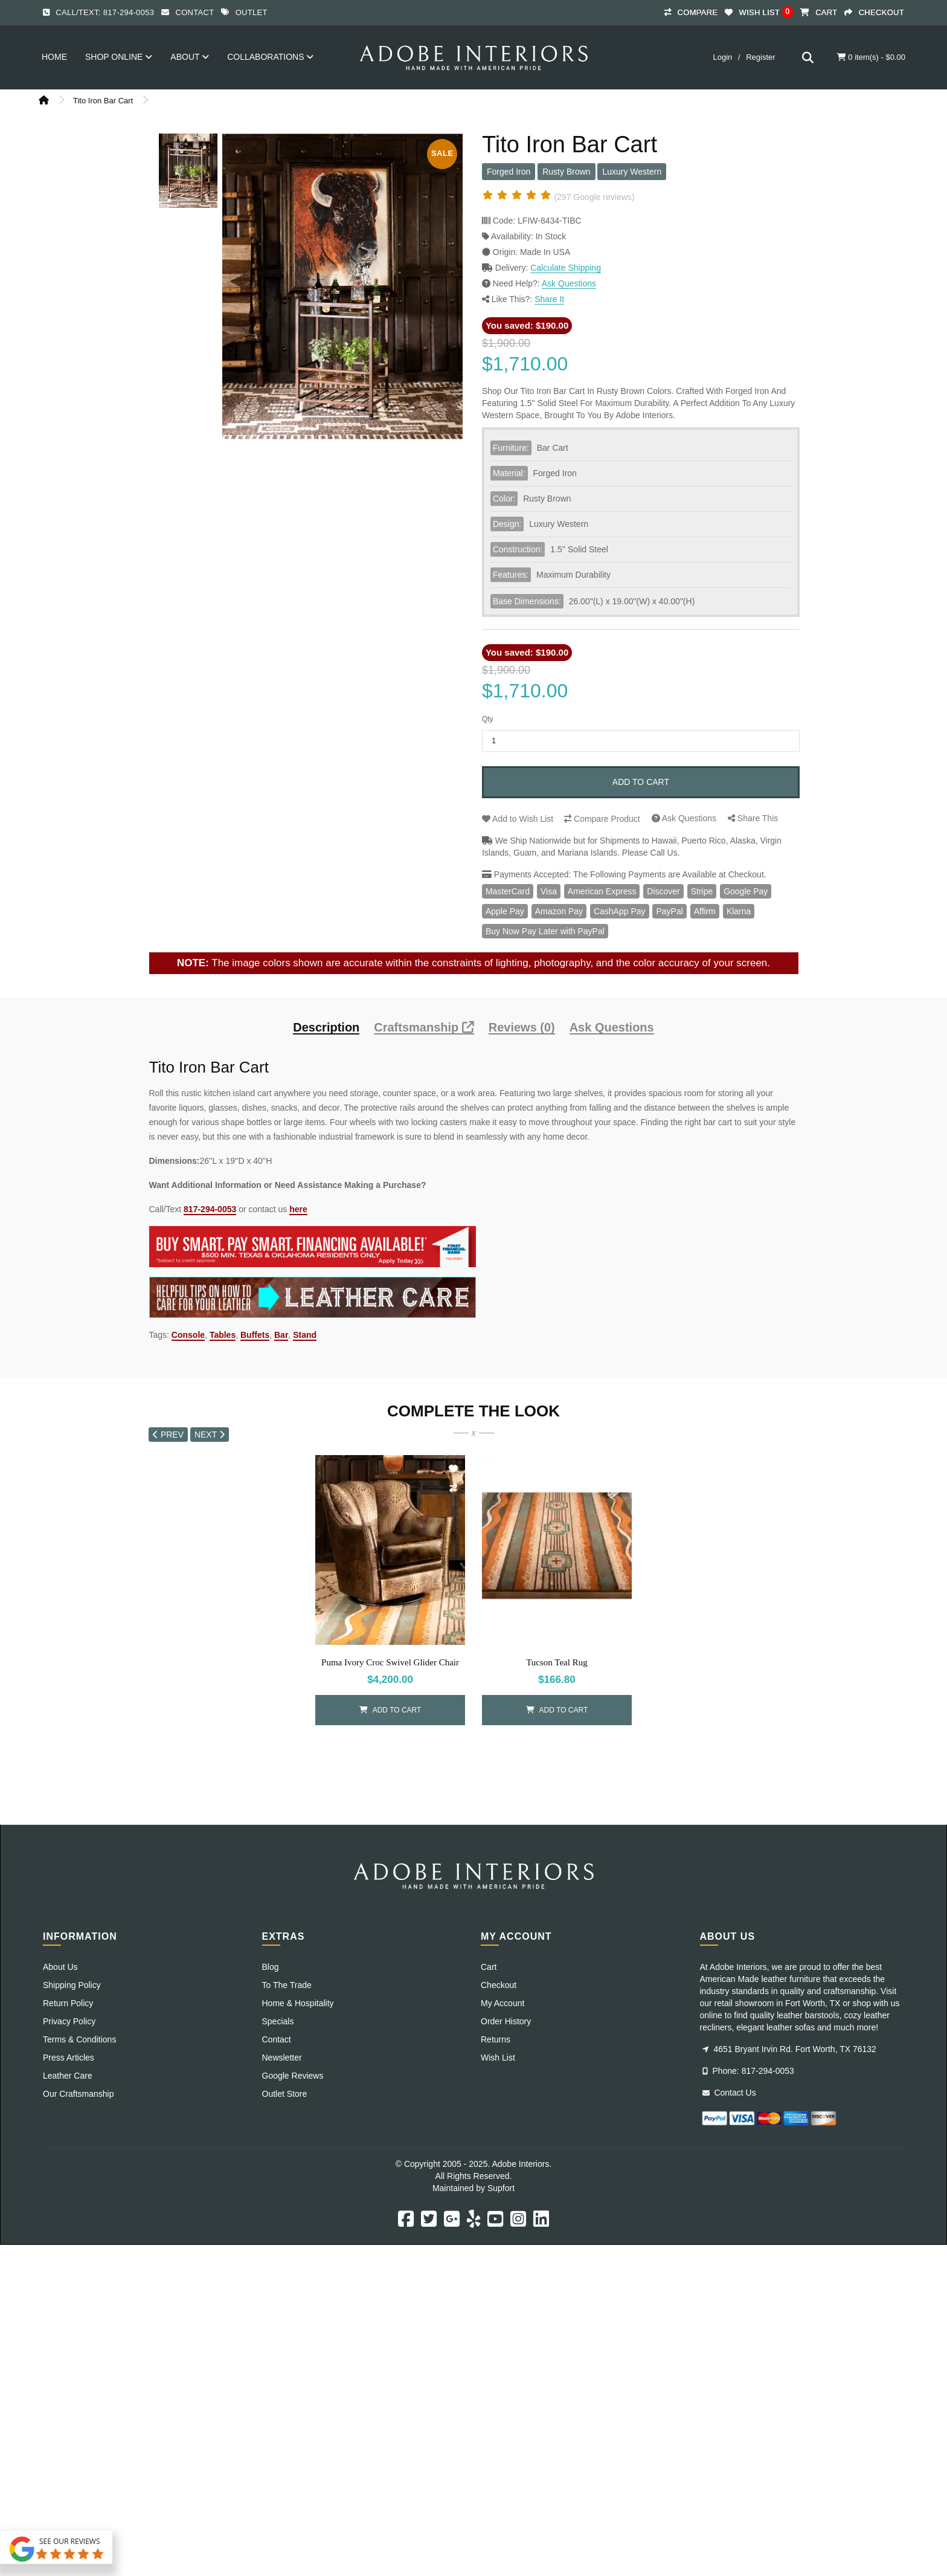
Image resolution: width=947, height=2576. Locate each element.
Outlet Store (284, 2094)
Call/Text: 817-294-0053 (105, 12)
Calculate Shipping (565, 268)
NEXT (209, 1434)
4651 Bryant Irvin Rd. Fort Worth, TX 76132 (789, 2049)
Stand (304, 1335)
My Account (502, 2003)
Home (54, 57)
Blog (270, 1967)
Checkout (498, 1985)
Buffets (254, 1335)
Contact (194, 12)
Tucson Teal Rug (556, 1662)
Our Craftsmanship (78, 2094)
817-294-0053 (210, 1209)
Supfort (501, 2188)
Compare (602, 819)
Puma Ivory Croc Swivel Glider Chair (390, 1662)
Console (188, 1335)
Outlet (252, 12)
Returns (495, 2039)
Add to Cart (640, 782)
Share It (549, 299)
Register (760, 57)
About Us (60, 1967)
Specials (278, 2021)
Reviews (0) (522, 1027)
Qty (487, 719)
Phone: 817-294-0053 (748, 2071)
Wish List (517, 819)
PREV (168, 1434)
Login (722, 57)
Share (753, 818)
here (298, 1209)
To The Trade (287, 1985)
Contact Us (729, 2092)
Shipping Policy (72, 1985)
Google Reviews (293, 2075)
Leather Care (67, 2075)
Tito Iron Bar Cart (103, 100)
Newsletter (282, 2057)
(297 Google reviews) (594, 197)
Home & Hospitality (298, 2003)
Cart (488, 1967)
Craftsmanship (424, 1027)
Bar (281, 1335)
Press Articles (68, 2057)
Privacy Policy (69, 2021)
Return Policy (68, 2003)
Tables (223, 1335)
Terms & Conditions (79, 2039)
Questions (684, 818)
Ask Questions (569, 283)
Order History (506, 2021)
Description (326, 1027)
